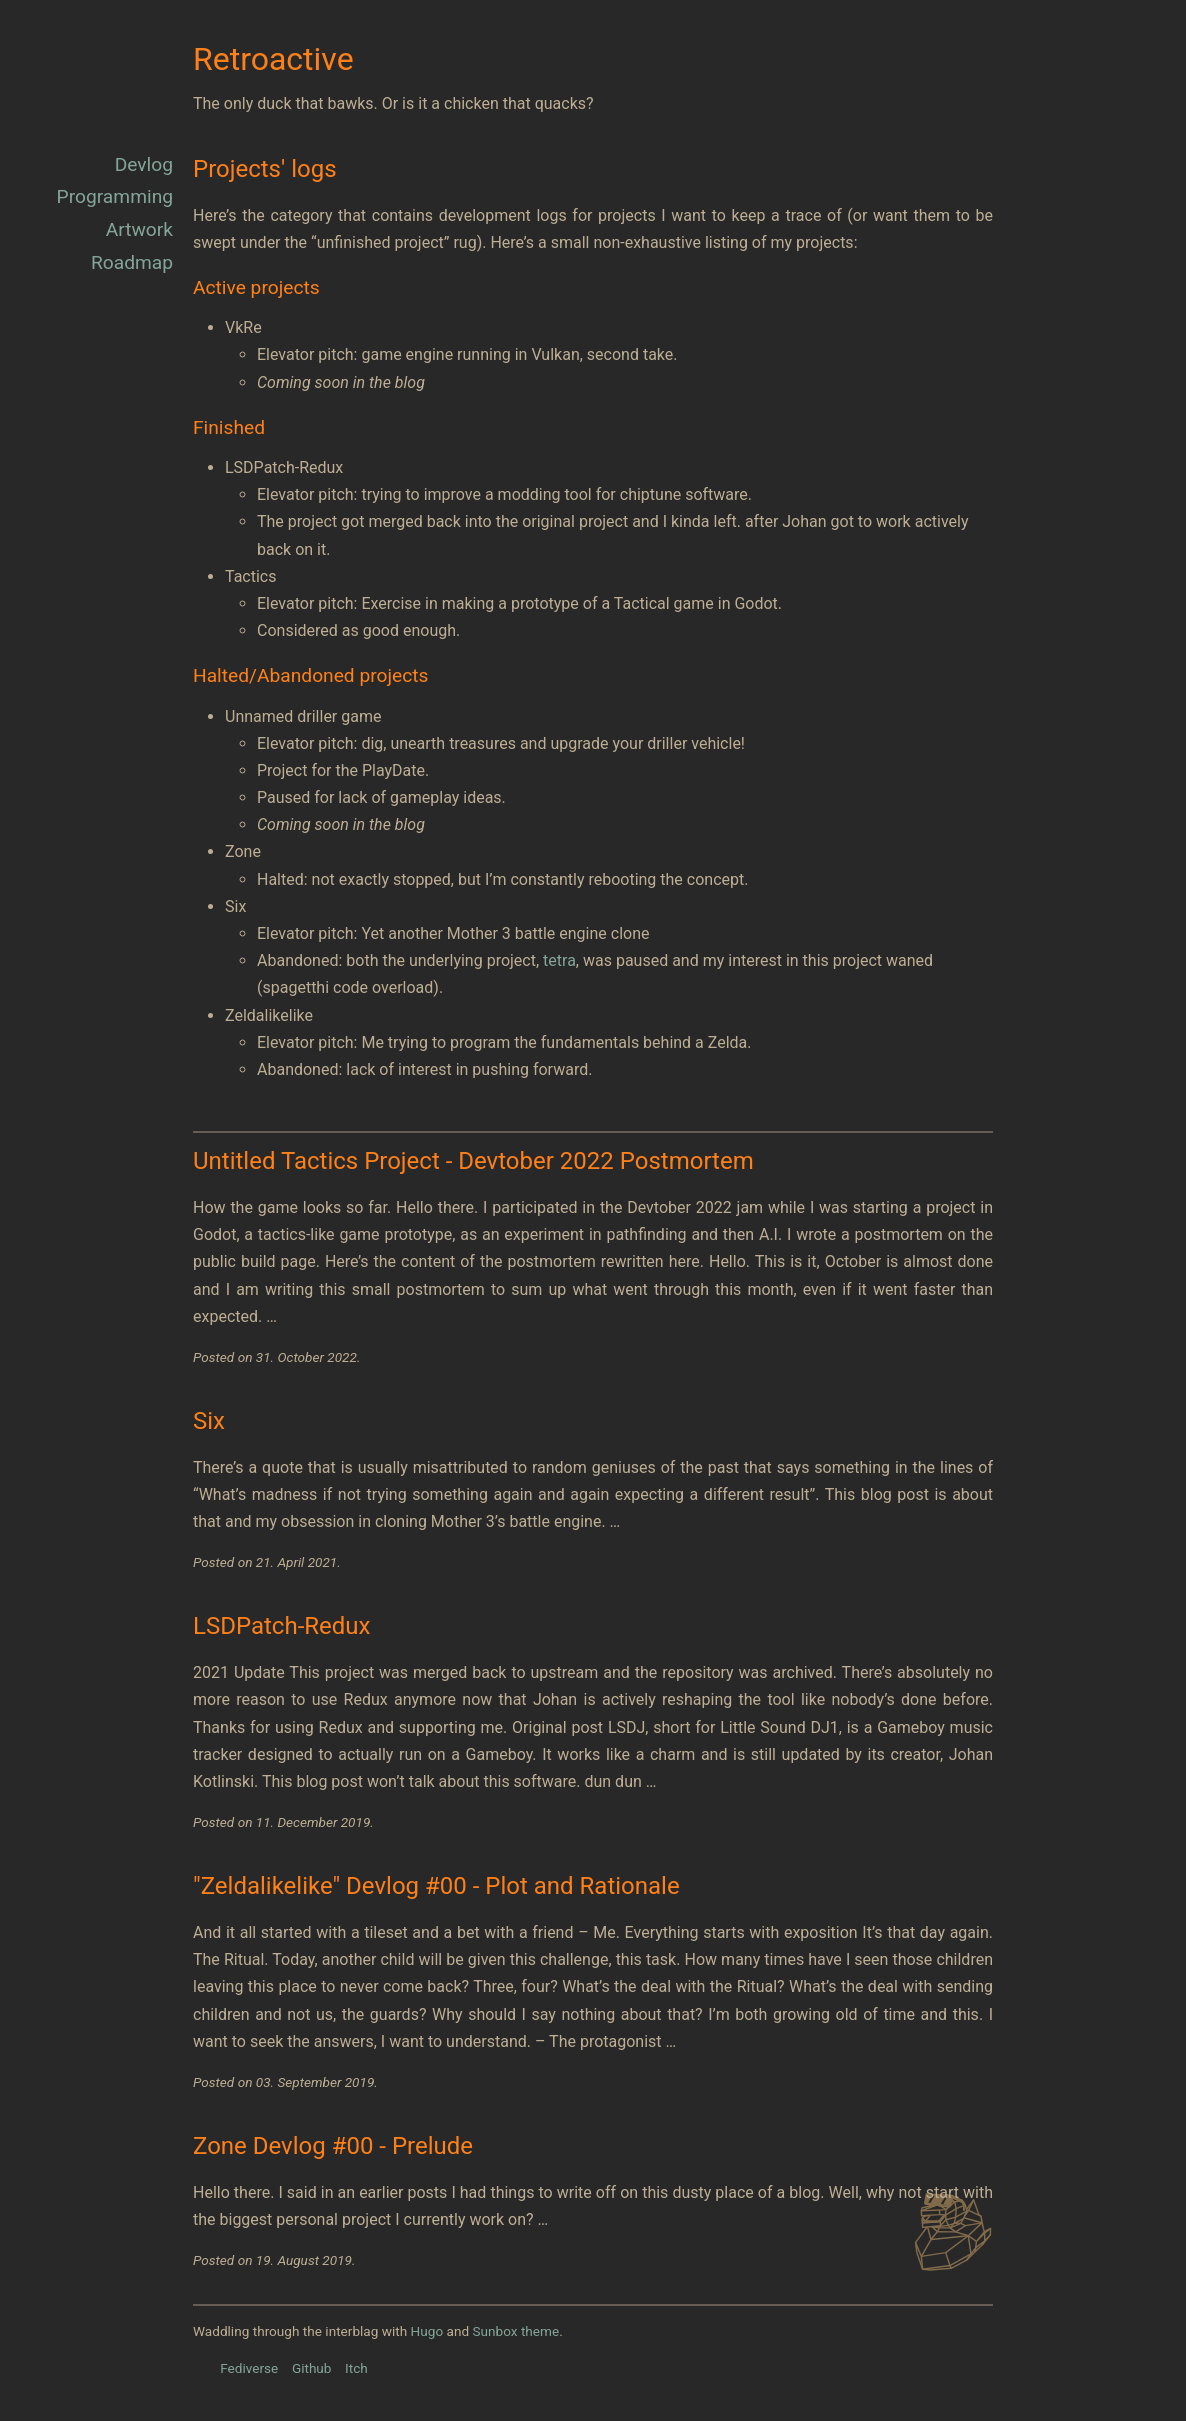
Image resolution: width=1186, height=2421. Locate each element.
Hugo (427, 2331)
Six (209, 1421)
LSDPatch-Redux (281, 1626)
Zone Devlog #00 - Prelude (333, 2146)
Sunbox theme (515, 2331)
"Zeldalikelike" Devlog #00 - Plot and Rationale (436, 1886)
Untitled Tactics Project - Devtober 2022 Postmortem (473, 1161)
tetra (559, 960)
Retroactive (273, 59)
